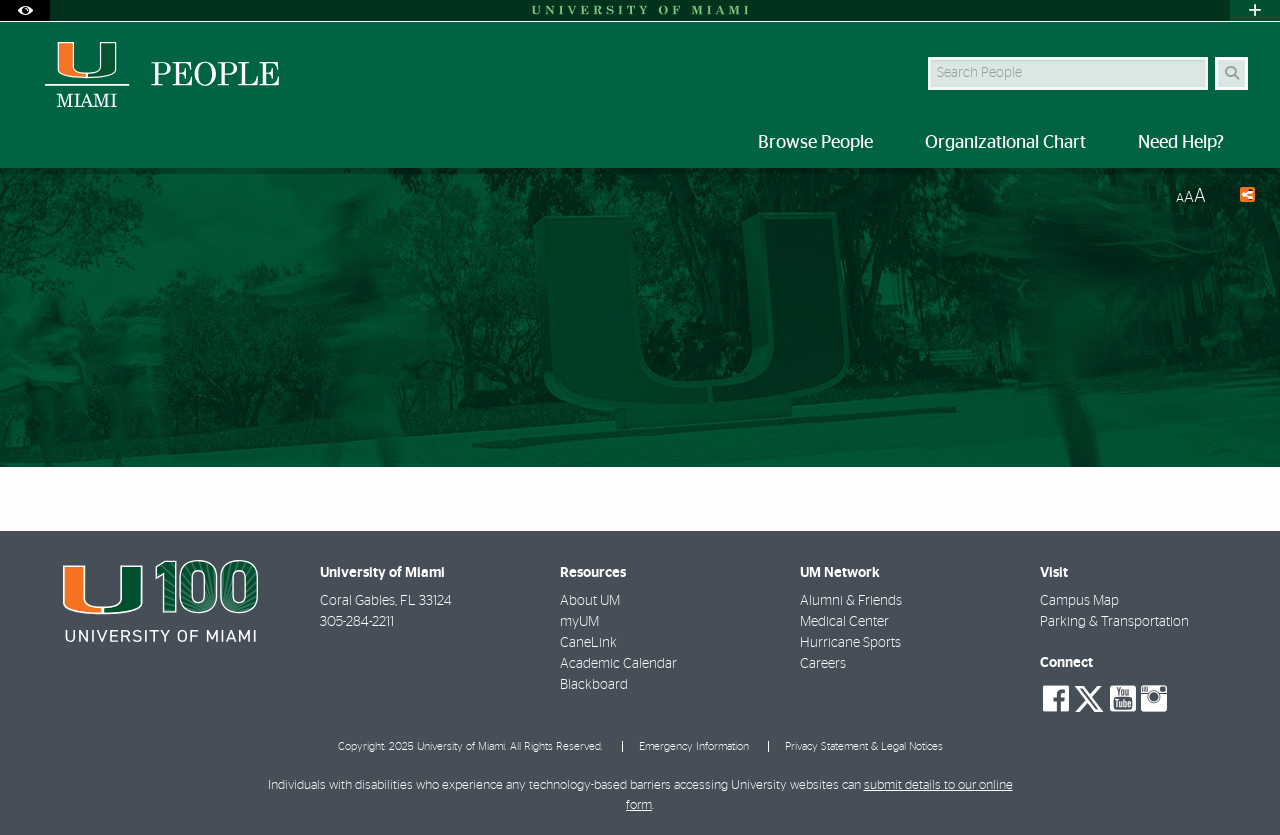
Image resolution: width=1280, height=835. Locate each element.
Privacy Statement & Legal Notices (864, 746)
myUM (579, 622)
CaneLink (588, 643)
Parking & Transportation (1114, 622)
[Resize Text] (1191, 196)
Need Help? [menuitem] (1181, 143)
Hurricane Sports (850, 643)
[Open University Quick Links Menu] (1255, 10)
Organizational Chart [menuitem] (1005, 143)
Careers (823, 664)
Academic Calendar (618, 664)
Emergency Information (694, 746)
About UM (590, 601)
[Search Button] (1231, 73)
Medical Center (844, 622)
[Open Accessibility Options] (25, 10)
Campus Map (1079, 601)
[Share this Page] (1238, 197)
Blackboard (594, 685)
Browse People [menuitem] (815, 143)
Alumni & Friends (851, 601)
